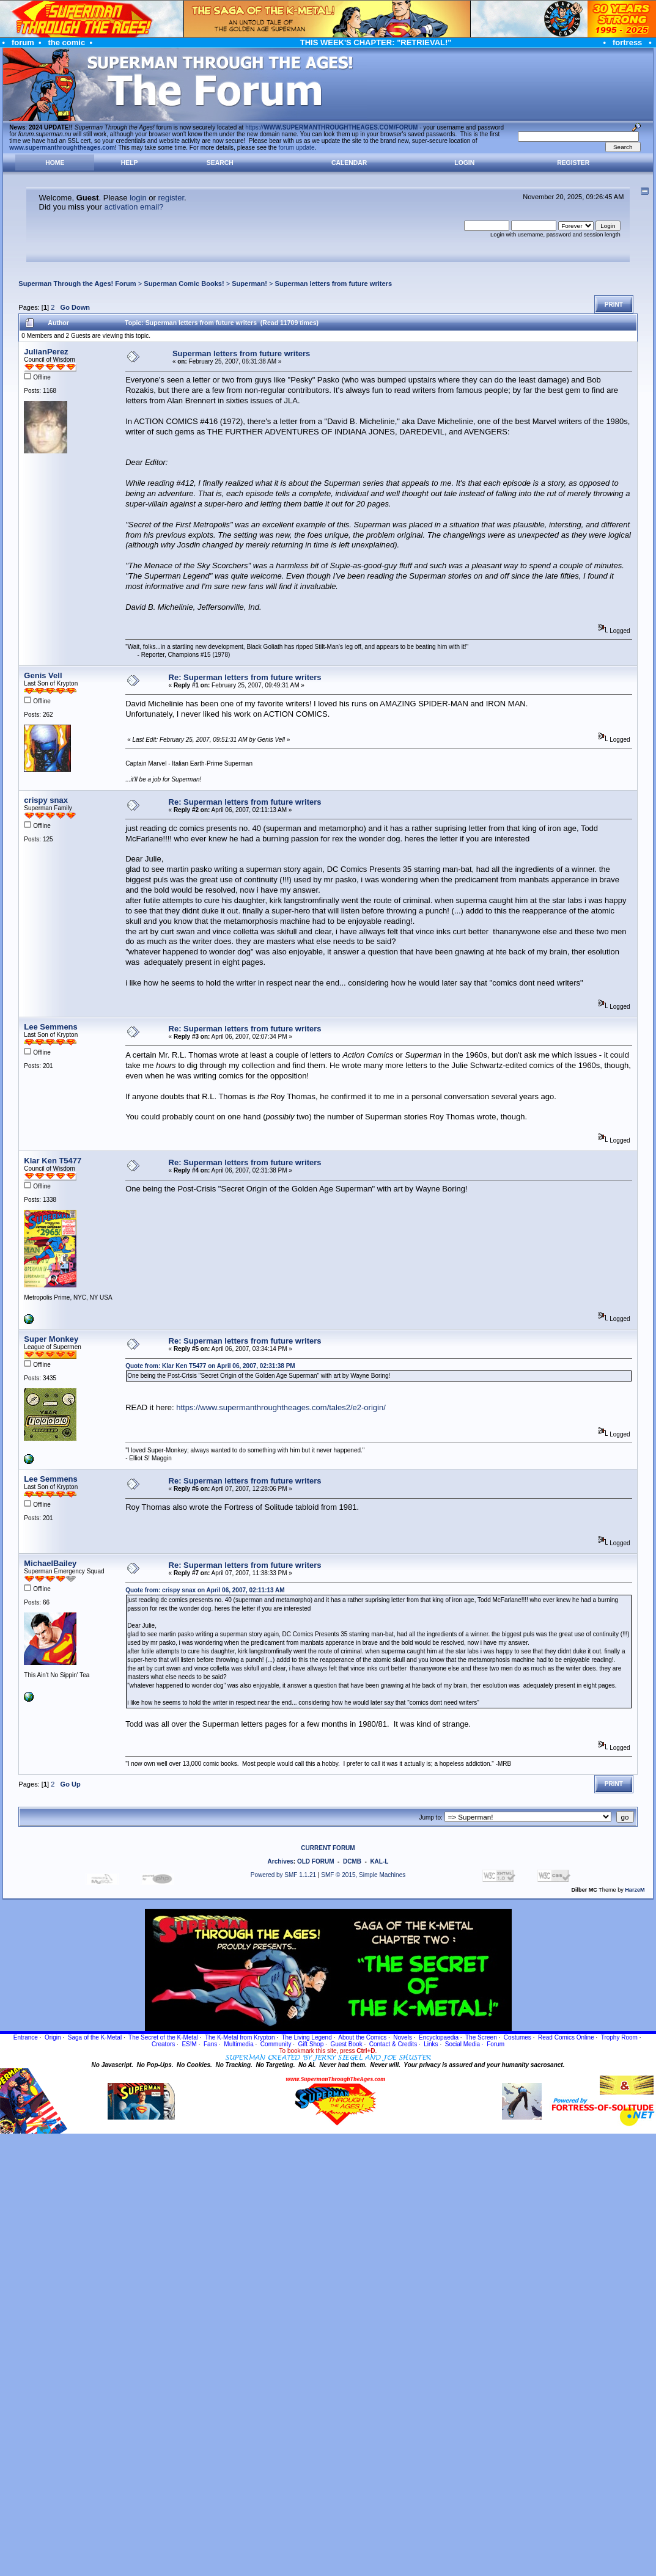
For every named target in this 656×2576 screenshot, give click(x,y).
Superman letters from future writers (333, 283)
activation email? (133, 206)
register (171, 197)
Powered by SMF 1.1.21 (283, 1875)
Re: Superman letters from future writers (245, 677)
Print (614, 304)
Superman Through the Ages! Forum (77, 283)
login (138, 197)
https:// (331, 127)
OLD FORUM (315, 1861)
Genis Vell (43, 675)
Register (573, 162)
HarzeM (634, 1890)
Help (129, 162)
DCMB (352, 1861)
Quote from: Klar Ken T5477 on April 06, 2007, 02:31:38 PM (210, 1366)
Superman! (249, 283)
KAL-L (379, 1861)
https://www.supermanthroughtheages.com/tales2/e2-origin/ (281, 1407)
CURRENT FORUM (328, 1848)
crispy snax (46, 800)
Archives (280, 1861)
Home (54, 162)
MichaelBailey (50, 1563)
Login (464, 162)
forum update (297, 147)
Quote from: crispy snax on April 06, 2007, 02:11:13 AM (204, 1590)
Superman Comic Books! (184, 283)
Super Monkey (51, 1339)
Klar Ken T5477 (52, 1160)
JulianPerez (46, 351)
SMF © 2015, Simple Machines (363, 1875)
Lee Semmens (50, 1026)
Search (220, 162)
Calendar (349, 162)
